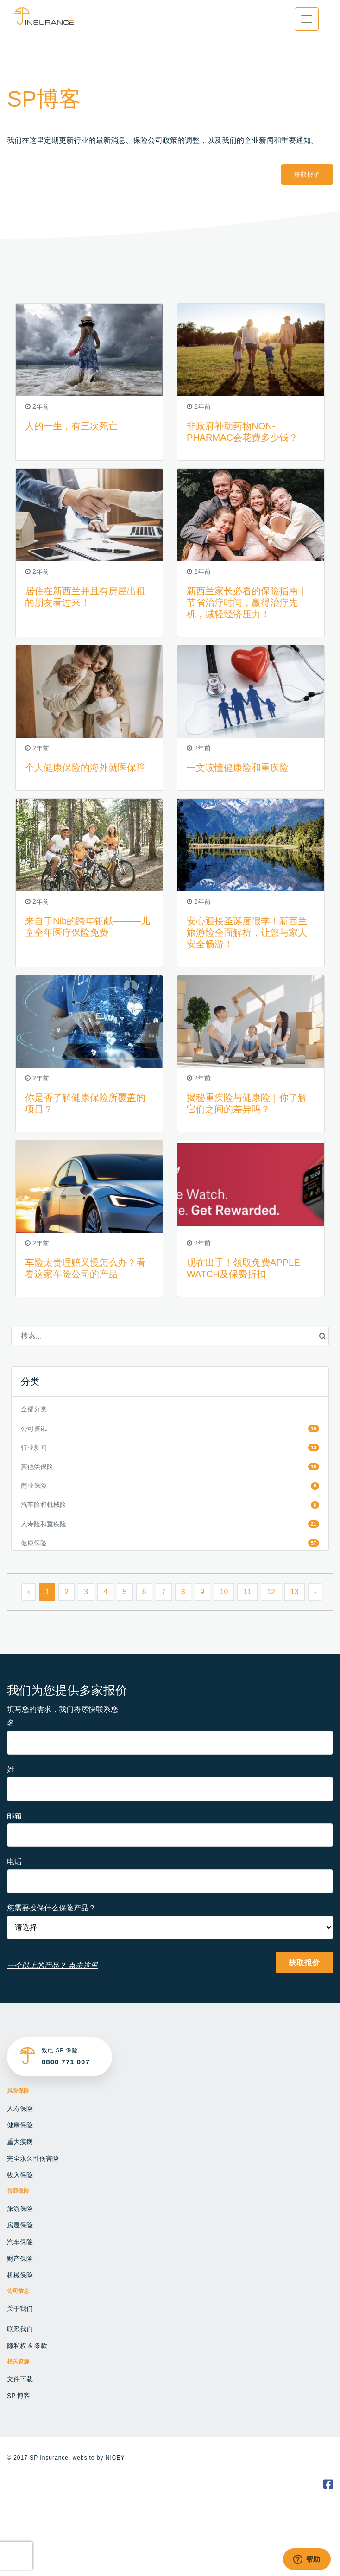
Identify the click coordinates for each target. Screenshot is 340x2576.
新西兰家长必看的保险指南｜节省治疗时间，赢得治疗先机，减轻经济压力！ (247, 602)
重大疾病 (20, 2141)
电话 (14, 1861)
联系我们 (20, 2329)
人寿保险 (20, 2108)
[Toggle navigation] (307, 19)
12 (271, 1592)
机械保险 (20, 2275)
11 (247, 1592)
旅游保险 (20, 2208)
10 (224, 1592)
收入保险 (20, 2175)
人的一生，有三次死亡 (71, 426)
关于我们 (20, 2308)
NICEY (115, 2458)
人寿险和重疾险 (43, 1524)
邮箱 (14, 1816)
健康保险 (34, 1543)
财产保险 (20, 2258)
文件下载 (20, 2379)
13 (294, 1592)
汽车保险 (20, 2242)
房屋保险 (20, 2225)
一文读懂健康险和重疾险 (238, 767)
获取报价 (307, 174)
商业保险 (34, 1485)
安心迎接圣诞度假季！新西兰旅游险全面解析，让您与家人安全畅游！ (247, 932)
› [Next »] (315, 1592)
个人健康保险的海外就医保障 (85, 767)
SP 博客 (18, 2395)
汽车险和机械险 (43, 1504)
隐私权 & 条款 (27, 2345)
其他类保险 (37, 1466)
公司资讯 (34, 1428)
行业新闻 (34, 1447)
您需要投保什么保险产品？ (51, 1908)
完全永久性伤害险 (33, 2158)
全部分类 (34, 1409)
